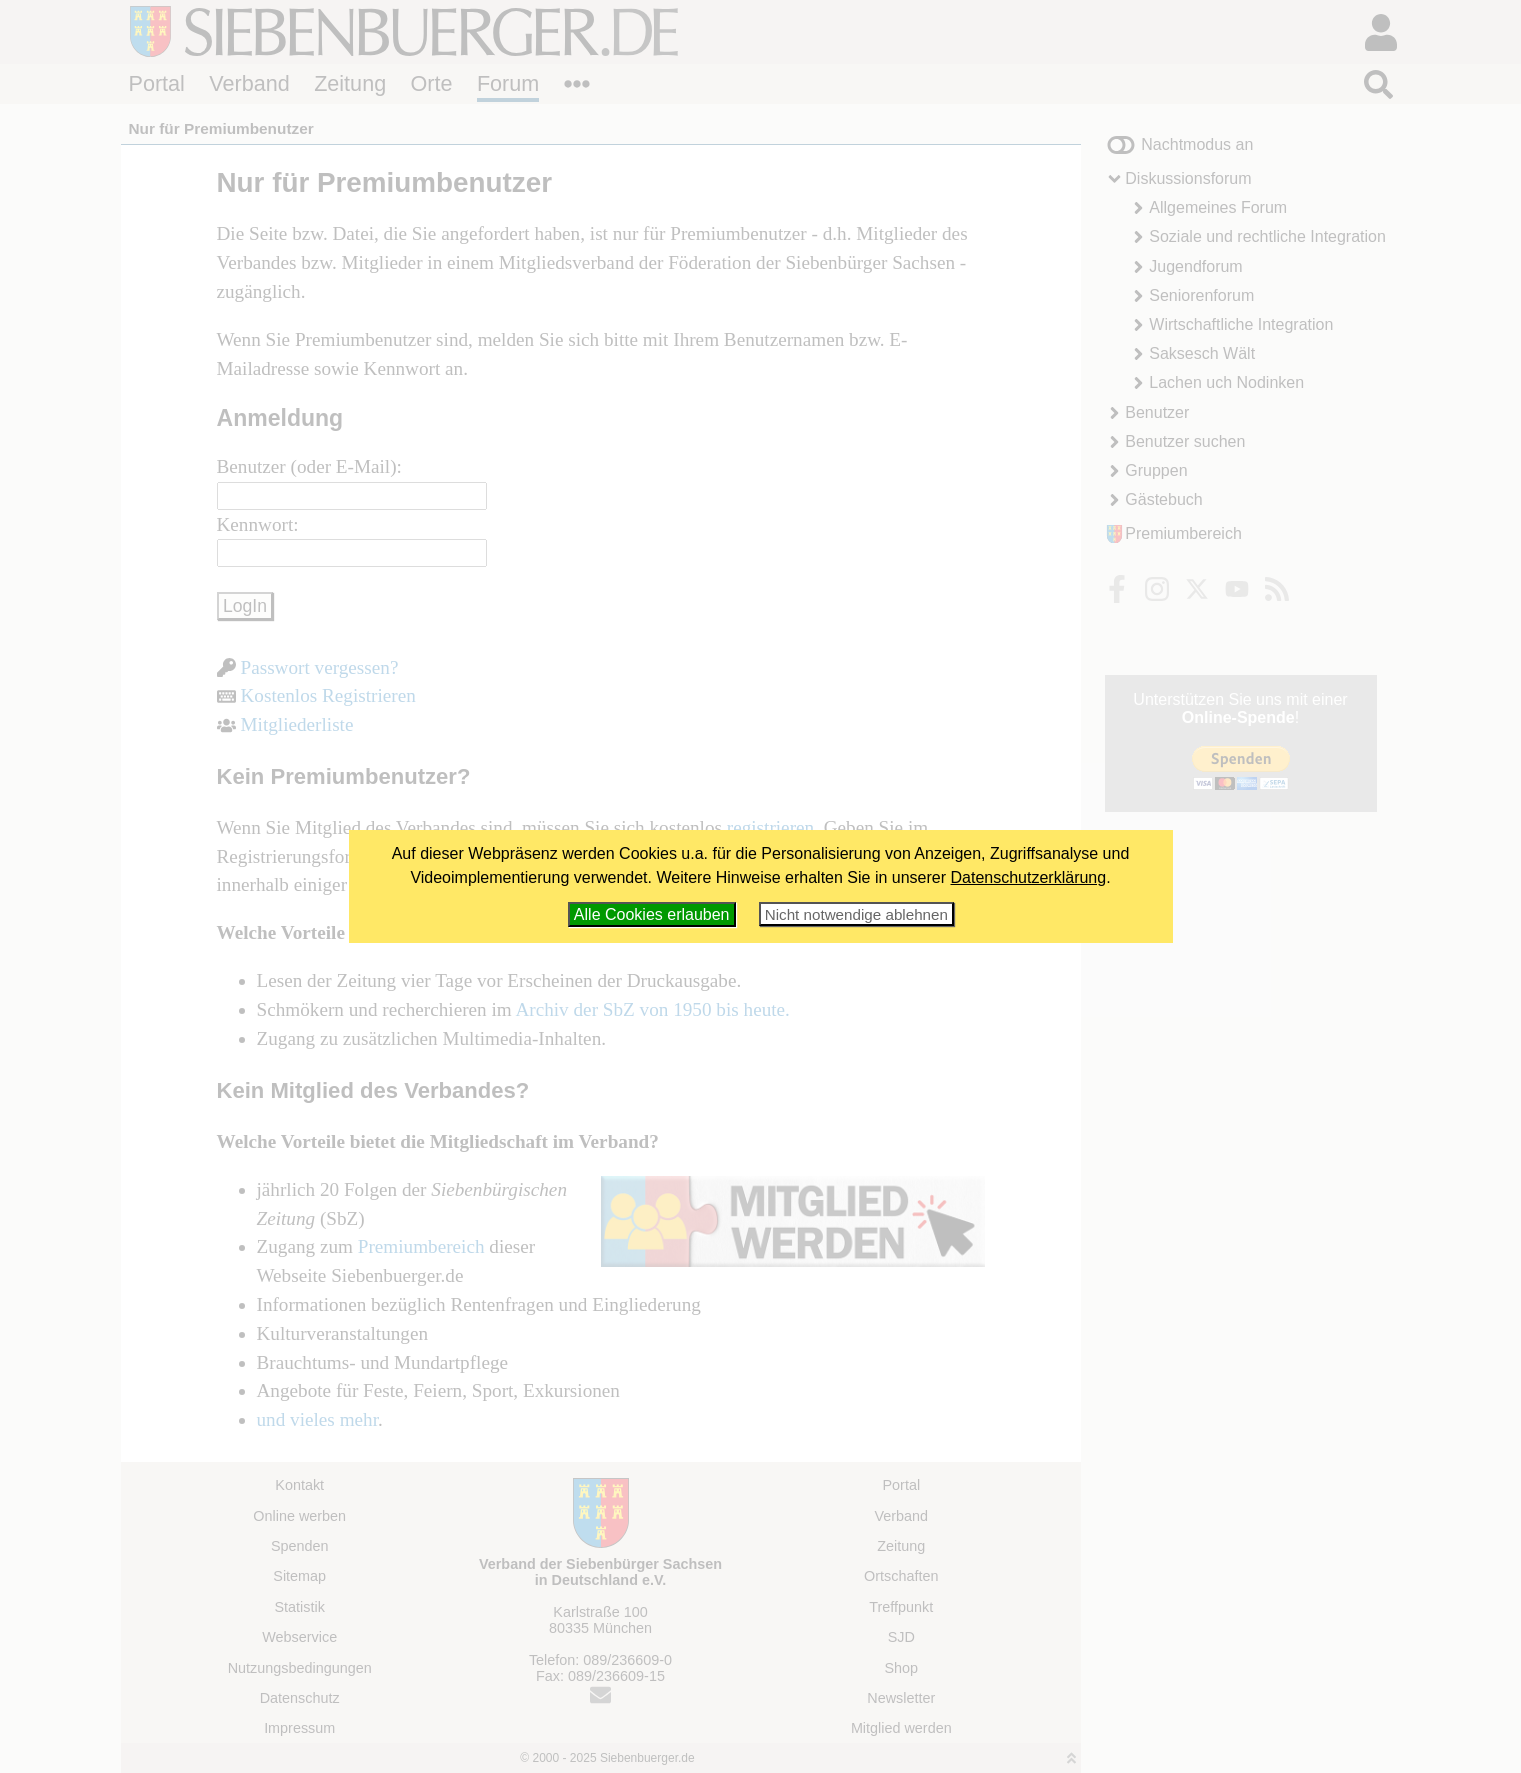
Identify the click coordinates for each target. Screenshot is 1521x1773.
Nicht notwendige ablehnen (856, 914)
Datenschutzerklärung (1029, 877)
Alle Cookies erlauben (652, 914)
